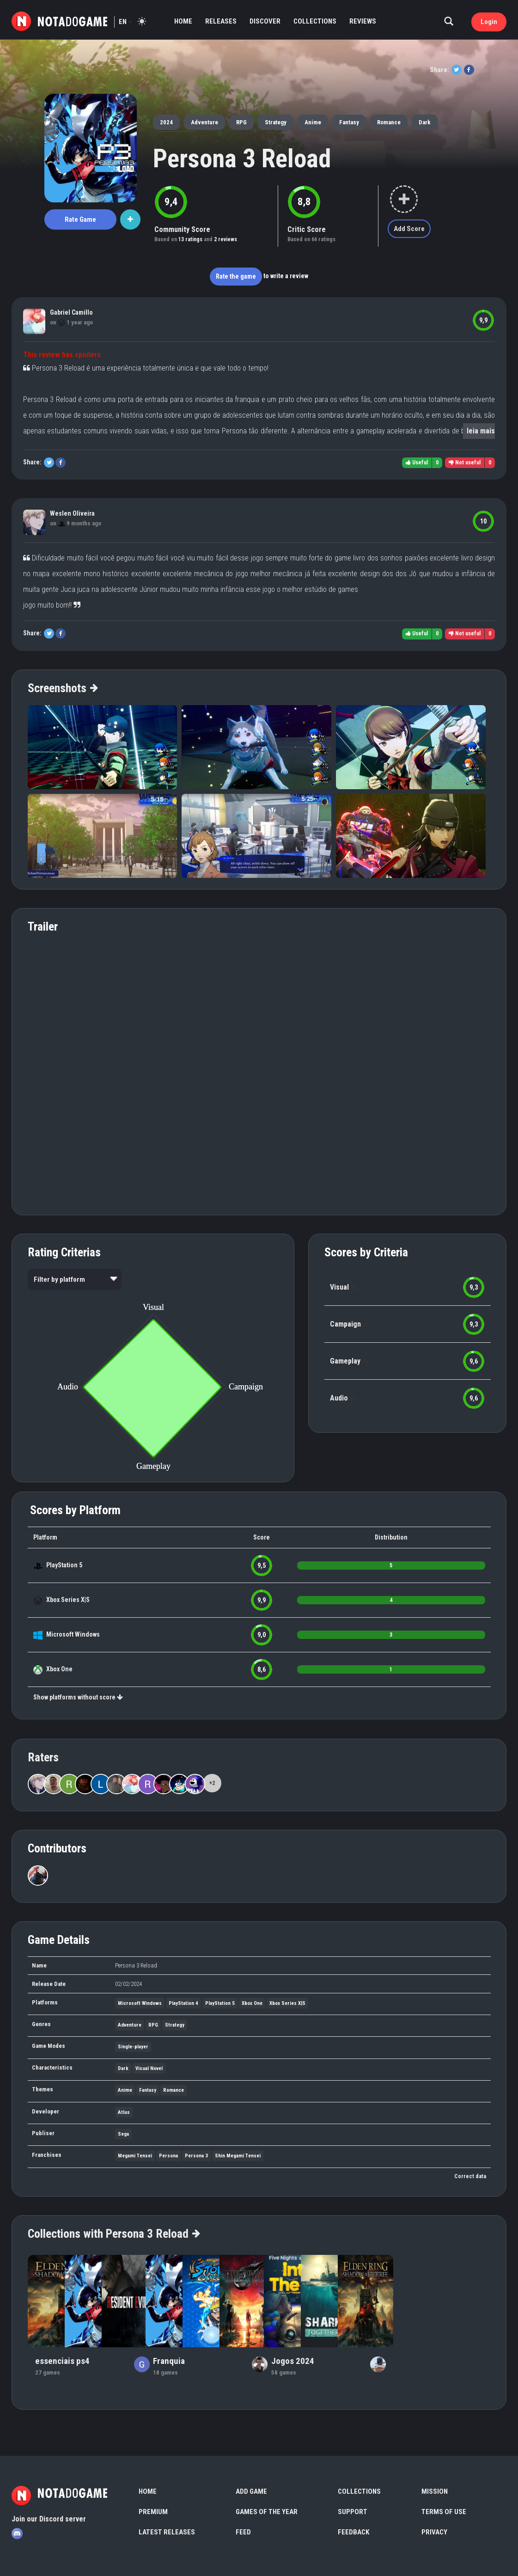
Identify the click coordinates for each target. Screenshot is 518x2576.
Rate (80, 219)
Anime (313, 122)
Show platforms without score (78, 1697)
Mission (434, 2491)
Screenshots (62, 688)
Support (352, 2512)
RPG (241, 122)
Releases (221, 21)
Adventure (204, 122)
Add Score (409, 229)
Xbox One (59, 1669)
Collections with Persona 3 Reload (113, 2234)
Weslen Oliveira (72, 513)
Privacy (434, 2532)
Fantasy (349, 122)
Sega (123, 2134)
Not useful (465, 462)
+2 (212, 1782)
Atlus (124, 2112)
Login (489, 22)
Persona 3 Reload (242, 158)
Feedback (353, 2532)
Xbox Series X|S (68, 1599)
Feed (243, 2532)
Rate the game (236, 276)
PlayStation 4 (183, 2003)
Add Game (251, 2491)
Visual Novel (149, 2068)
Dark (425, 122)
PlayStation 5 (64, 1565)
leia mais (481, 430)
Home (183, 21)
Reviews (362, 21)
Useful (417, 462)
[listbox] (75, 1279)
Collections (314, 21)
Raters (43, 1757)
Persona (168, 2156)
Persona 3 (196, 2156)
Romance (389, 122)
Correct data (470, 2176)
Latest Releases (167, 2532)
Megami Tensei (135, 2156)
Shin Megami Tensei (238, 2156)
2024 (166, 122)
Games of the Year (267, 2512)
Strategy (275, 122)
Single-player (133, 2047)
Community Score (182, 229)
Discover (265, 21)
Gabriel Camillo (71, 312)
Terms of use (443, 2512)
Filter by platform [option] (59, 1279)
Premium (153, 2512)
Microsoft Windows (73, 1634)
